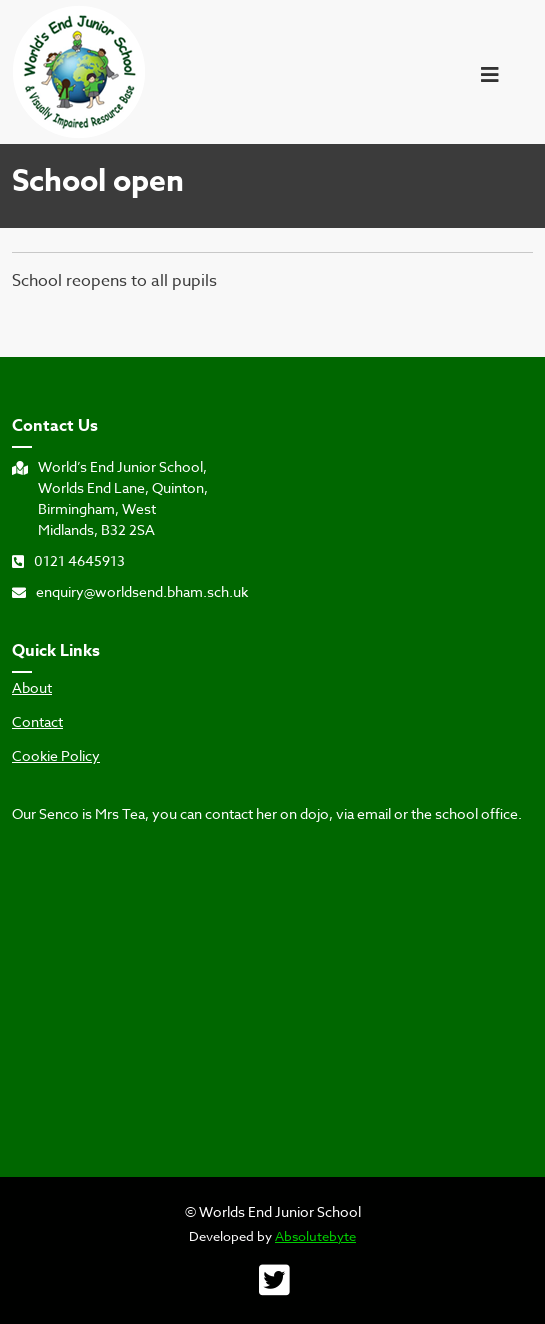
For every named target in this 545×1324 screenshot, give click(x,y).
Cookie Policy (56, 756)
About (32, 688)
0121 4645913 (68, 560)
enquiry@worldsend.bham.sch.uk (130, 591)
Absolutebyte (315, 1236)
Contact (37, 722)
